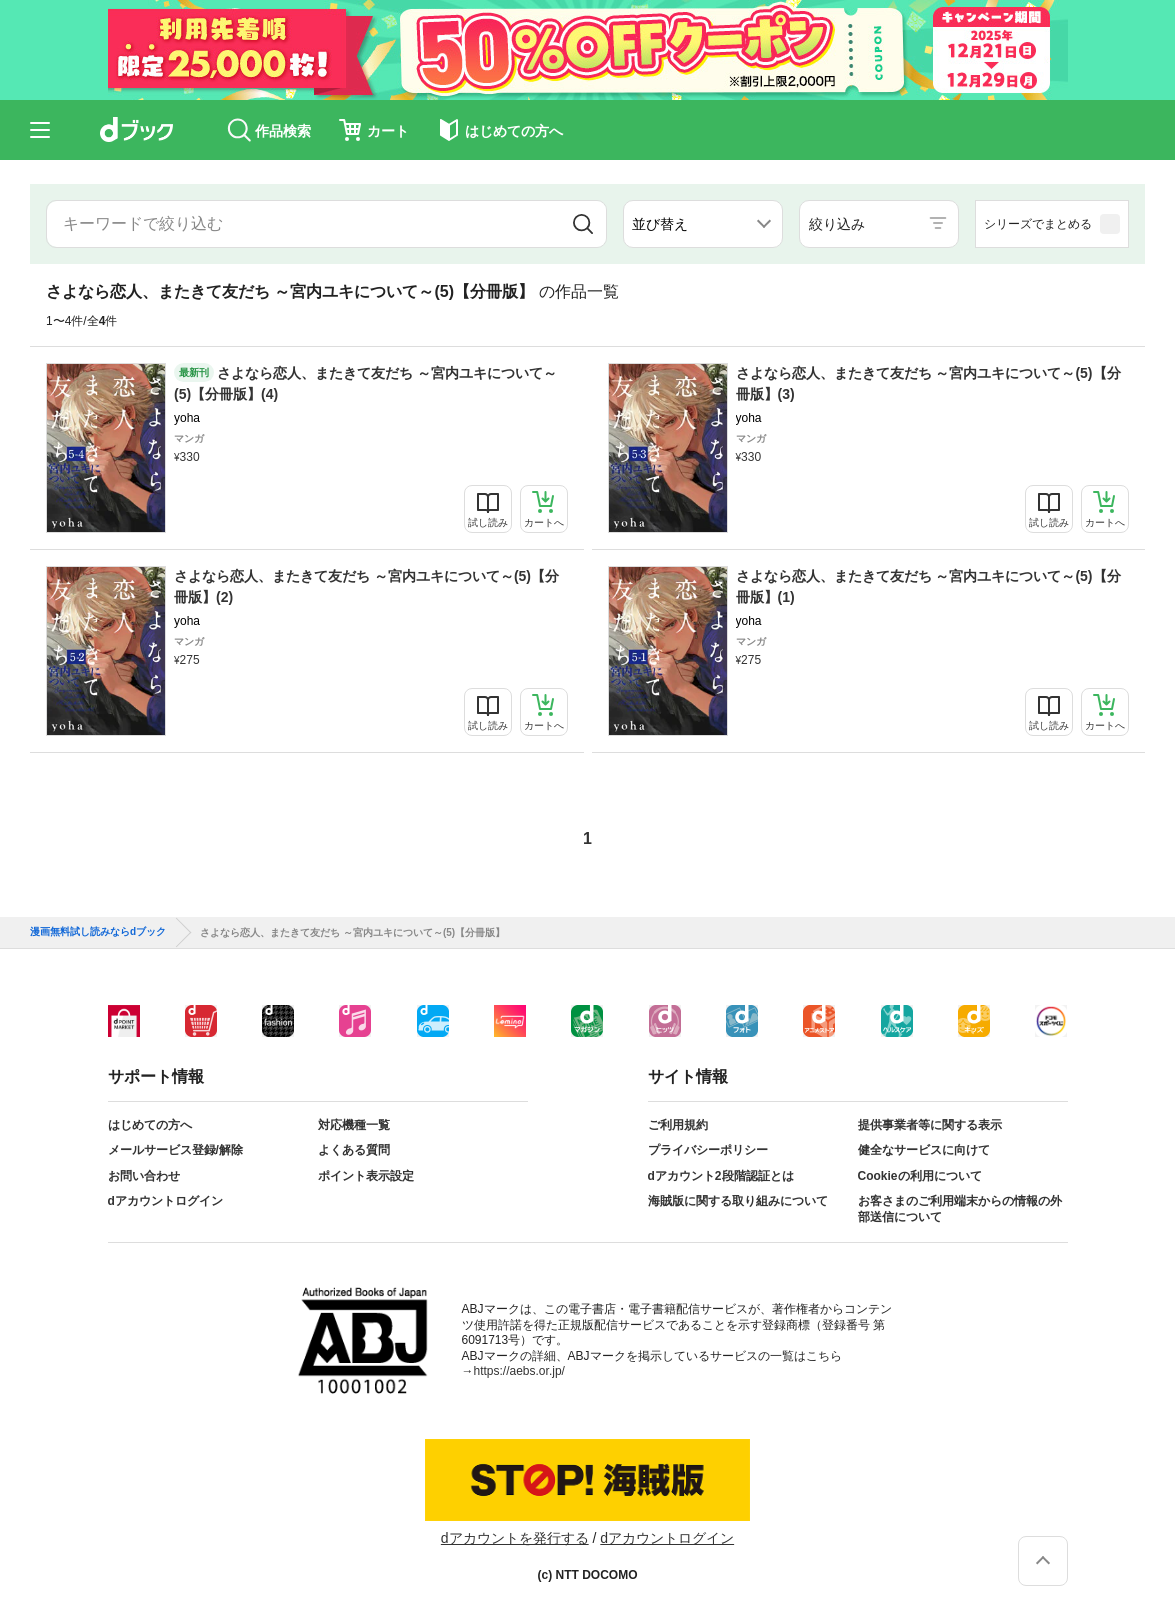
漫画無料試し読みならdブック (98, 932)
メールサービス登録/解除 (175, 1150)
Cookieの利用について (920, 1176)
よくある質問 (354, 1150)
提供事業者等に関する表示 (930, 1125)
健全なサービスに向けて (924, 1150)
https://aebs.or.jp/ (519, 1371)
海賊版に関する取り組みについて (738, 1201)
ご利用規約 (678, 1125)
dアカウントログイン (165, 1201)
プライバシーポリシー (708, 1150)
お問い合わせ (144, 1176)
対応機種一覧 (354, 1125)
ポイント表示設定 (366, 1176)
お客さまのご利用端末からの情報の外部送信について (960, 1209)
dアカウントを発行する (515, 1538)
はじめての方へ (150, 1125)
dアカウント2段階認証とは (721, 1176)
